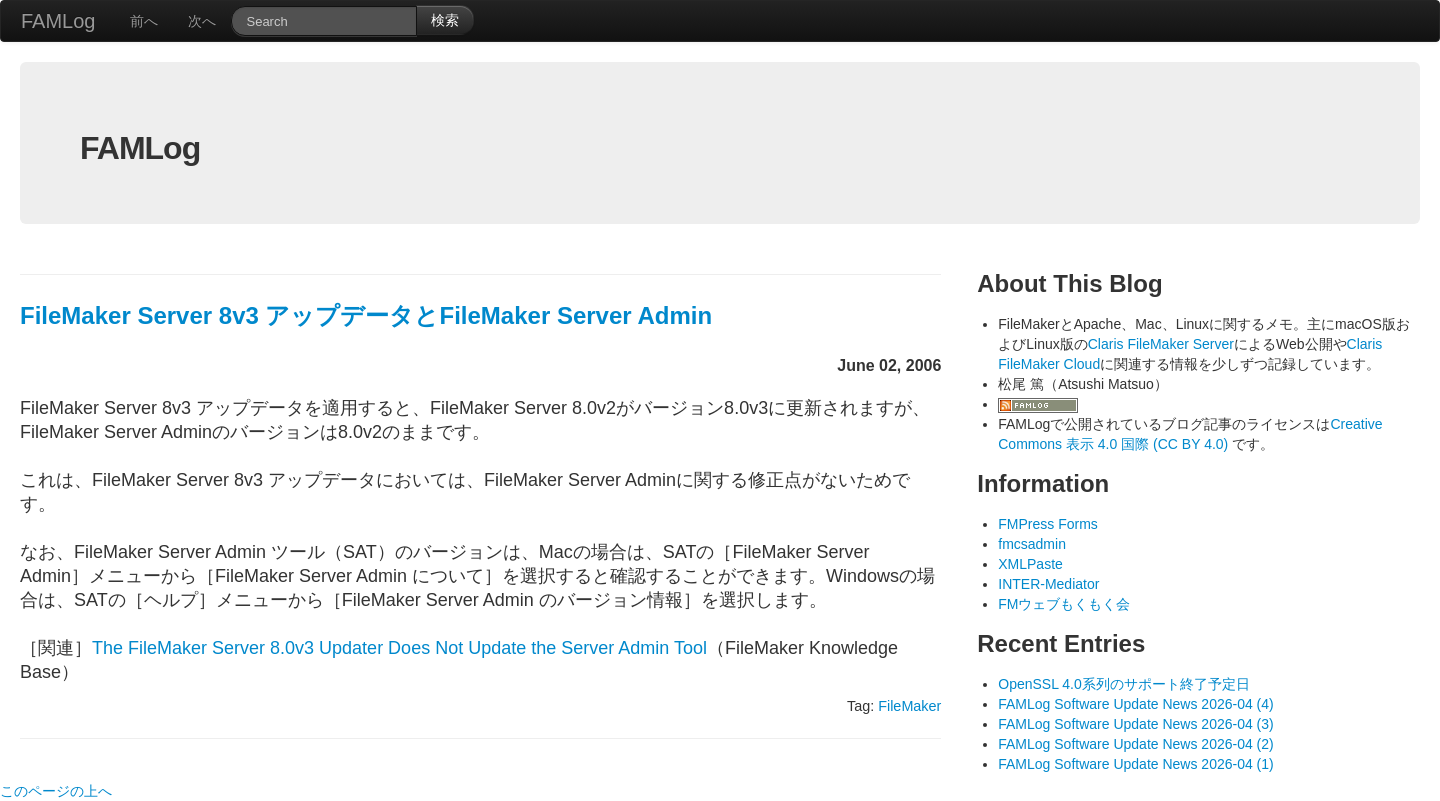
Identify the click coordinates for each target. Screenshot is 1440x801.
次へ (202, 21)
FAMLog (58, 21)
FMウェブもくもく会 (1064, 604)
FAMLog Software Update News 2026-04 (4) (1135, 704)
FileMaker (909, 706)
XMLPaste (1030, 564)
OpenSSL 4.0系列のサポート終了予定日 (1124, 684)
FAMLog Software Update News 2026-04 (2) (1135, 744)
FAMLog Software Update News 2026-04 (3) (1135, 724)
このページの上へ (56, 791)
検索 (445, 20)
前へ (144, 21)
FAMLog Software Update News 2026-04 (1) (1135, 764)
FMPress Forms (1048, 524)
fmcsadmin (1032, 544)
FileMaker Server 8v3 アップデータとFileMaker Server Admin (366, 315)
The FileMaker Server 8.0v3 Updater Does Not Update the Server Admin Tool (399, 648)
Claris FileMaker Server (1161, 344)
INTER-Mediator (1048, 584)
